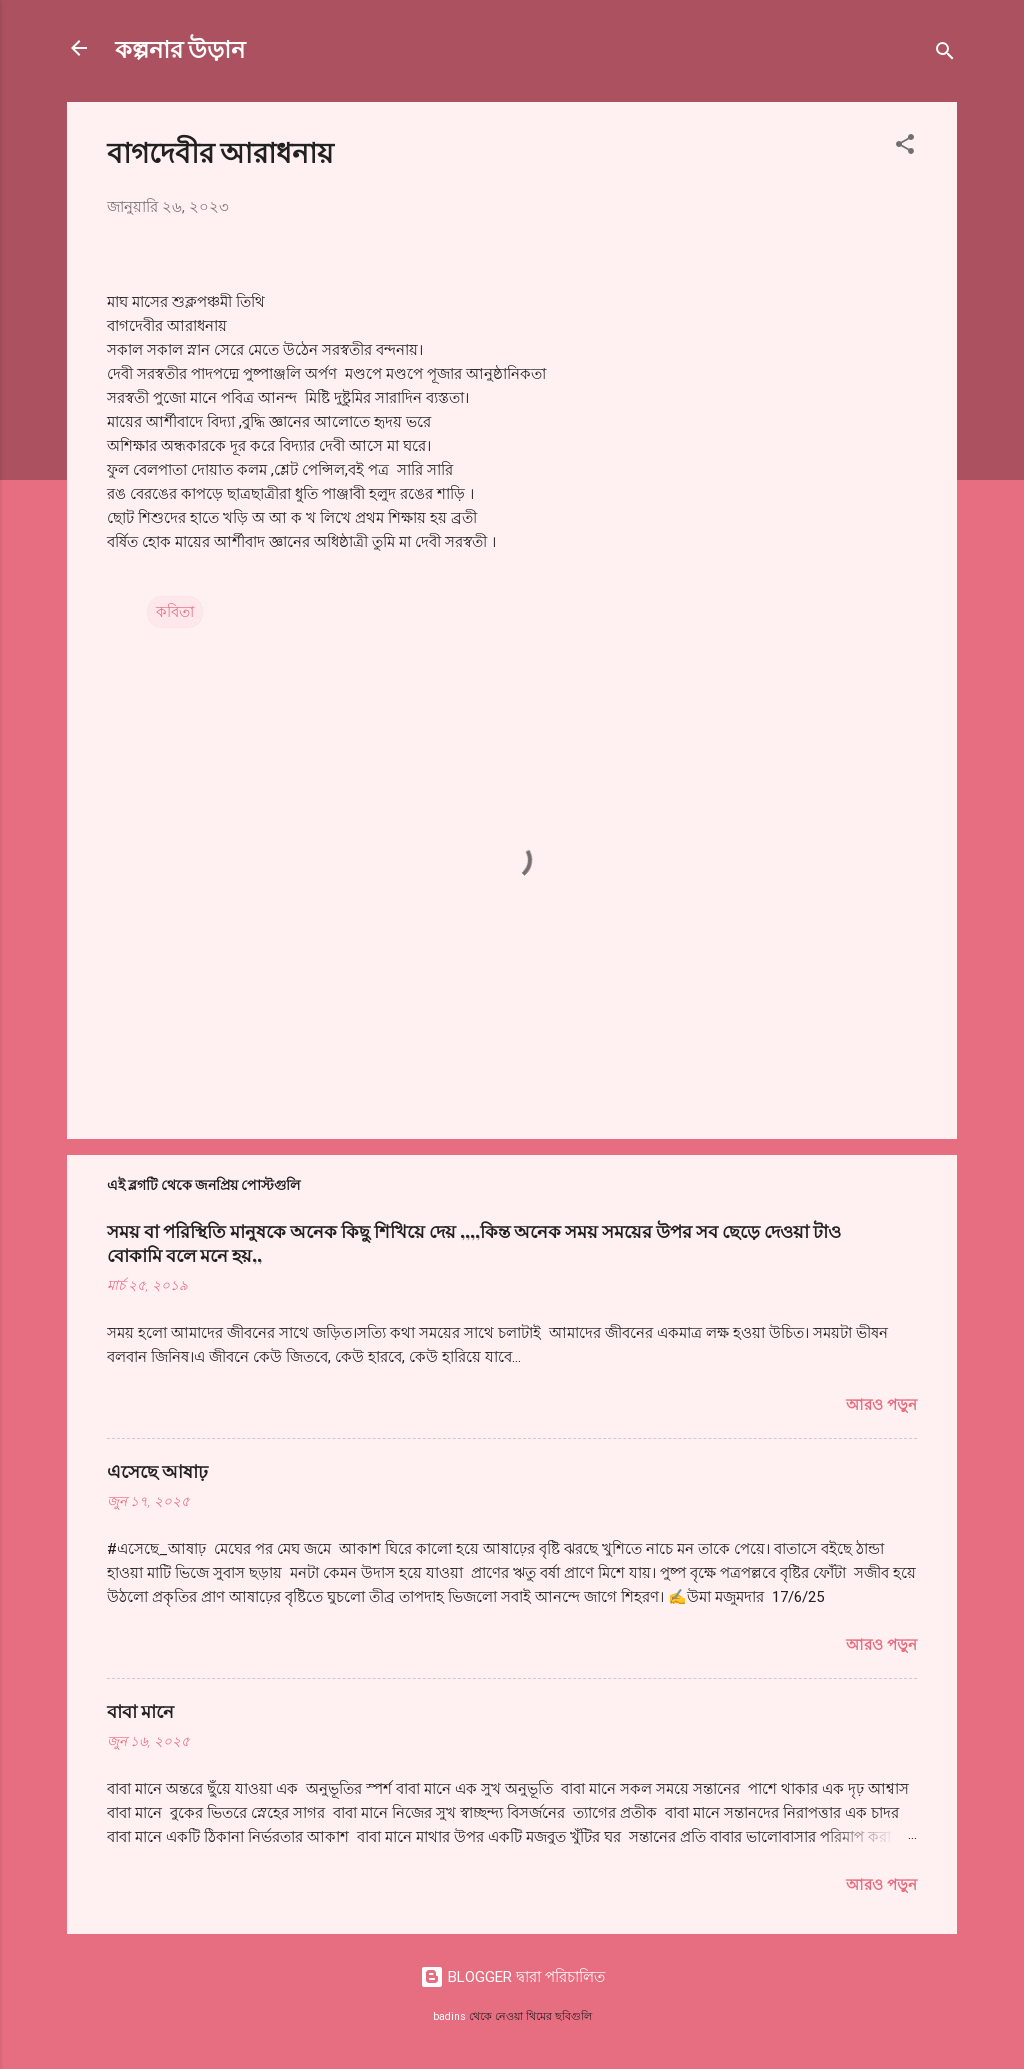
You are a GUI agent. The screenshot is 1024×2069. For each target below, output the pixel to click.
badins (449, 2016)
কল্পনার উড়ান (180, 48)
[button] (905, 147)
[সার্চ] (945, 54)
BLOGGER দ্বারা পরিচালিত (512, 1977)
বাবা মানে (140, 1711)
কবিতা (175, 612)
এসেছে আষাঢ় (157, 1471)
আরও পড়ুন (881, 1405)
